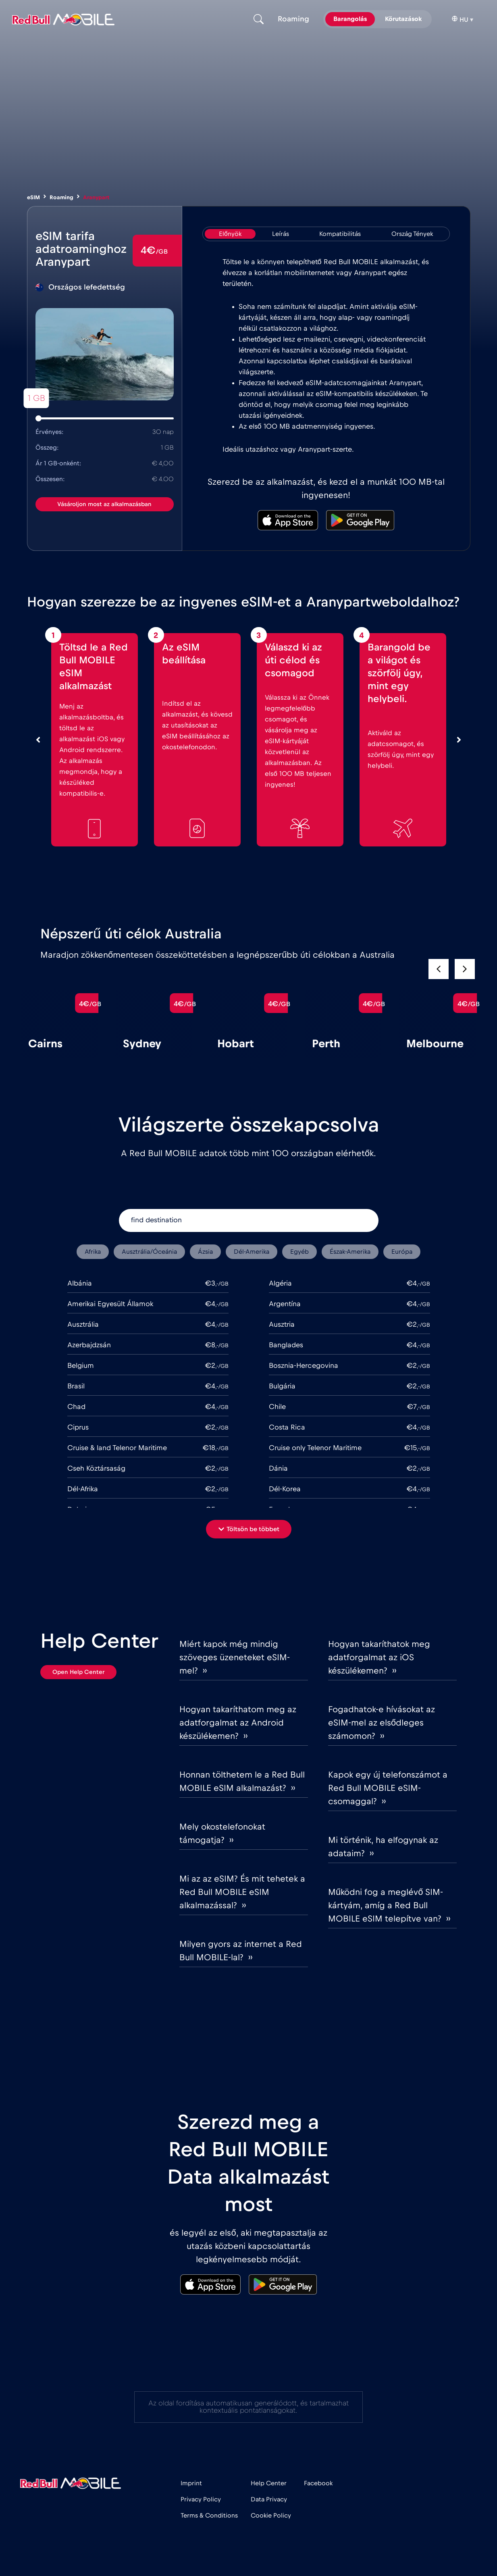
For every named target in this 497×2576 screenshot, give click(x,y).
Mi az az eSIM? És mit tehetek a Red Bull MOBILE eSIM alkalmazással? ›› (242, 1892)
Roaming (61, 197)
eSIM (33, 197)
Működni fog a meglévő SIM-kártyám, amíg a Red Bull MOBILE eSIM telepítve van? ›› (389, 1905)
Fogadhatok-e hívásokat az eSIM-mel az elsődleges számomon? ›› (381, 1722)
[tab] (230, 234)
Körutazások (403, 19)
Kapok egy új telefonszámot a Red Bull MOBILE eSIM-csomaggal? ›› (387, 1788)
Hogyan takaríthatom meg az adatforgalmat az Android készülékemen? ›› (237, 1722)
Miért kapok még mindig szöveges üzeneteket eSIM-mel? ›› (234, 1657)
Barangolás (350, 19)
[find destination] (248, 1220)
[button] (465, 969)
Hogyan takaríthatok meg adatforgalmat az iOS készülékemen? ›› (379, 1657)
